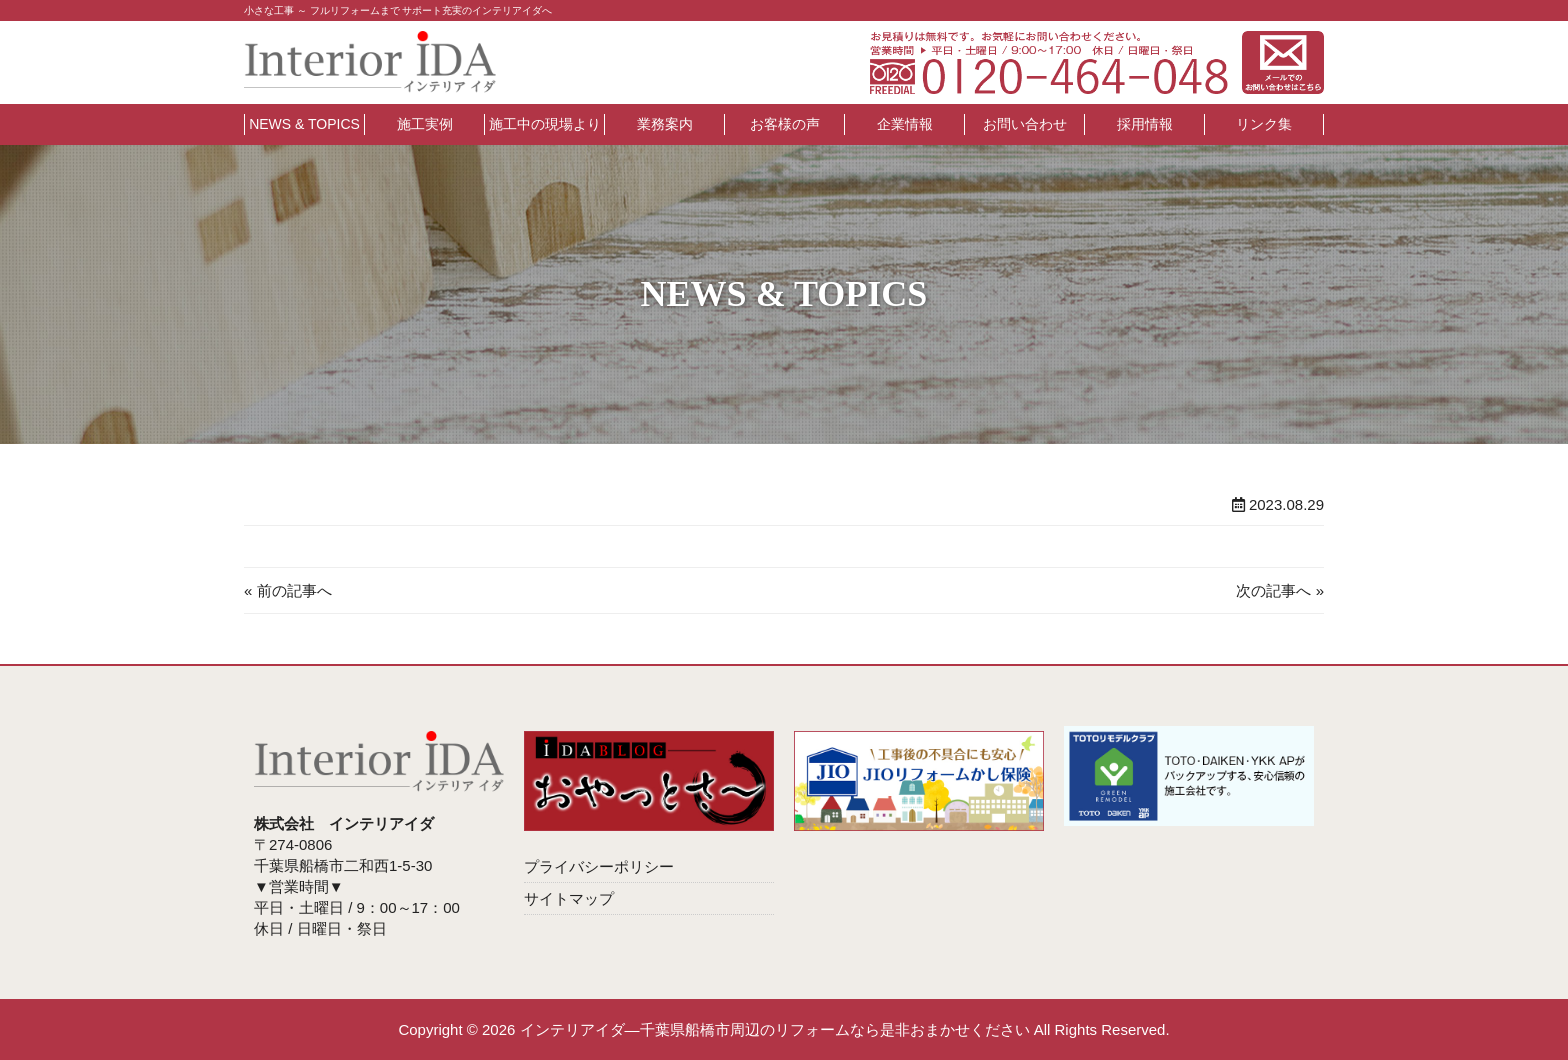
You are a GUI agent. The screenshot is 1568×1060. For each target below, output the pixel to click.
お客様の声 (785, 124)
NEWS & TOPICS (304, 124)
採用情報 (1145, 124)
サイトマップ (569, 898)
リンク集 (1264, 124)
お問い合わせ (1025, 124)
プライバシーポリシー (599, 866)
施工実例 (425, 124)
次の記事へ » (1280, 590)
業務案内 (665, 124)
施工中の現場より (545, 124)
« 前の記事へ (288, 590)
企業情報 (905, 124)
